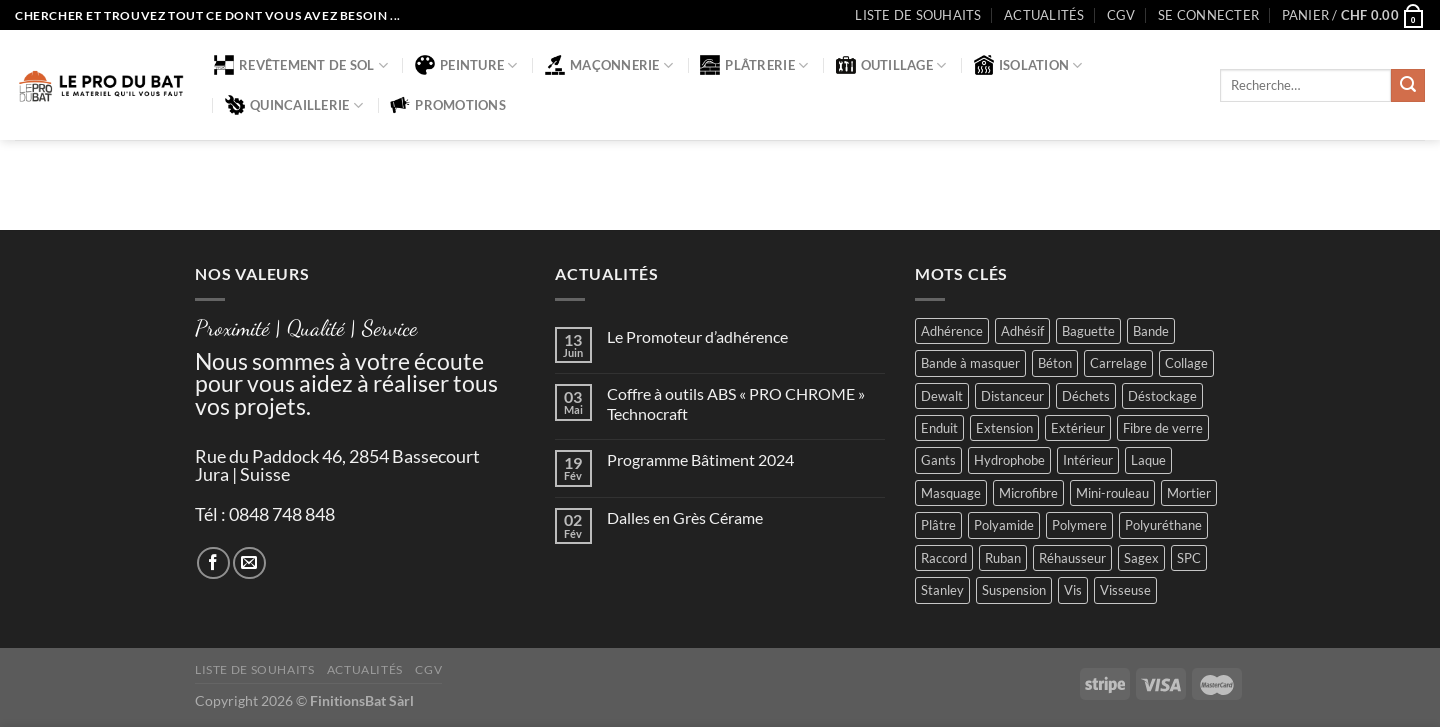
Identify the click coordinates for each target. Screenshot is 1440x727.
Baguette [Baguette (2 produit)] (1088, 331)
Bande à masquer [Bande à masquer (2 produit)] (970, 363)
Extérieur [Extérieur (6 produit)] (1078, 428)
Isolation (1028, 65)
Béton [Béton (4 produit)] (1055, 363)
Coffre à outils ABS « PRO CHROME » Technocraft (736, 403)
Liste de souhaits (918, 15)
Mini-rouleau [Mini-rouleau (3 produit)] (1112, 493)
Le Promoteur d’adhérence (697, 336)
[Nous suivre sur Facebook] (213, 563)
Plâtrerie (754, 65)
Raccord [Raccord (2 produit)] (944, 558)
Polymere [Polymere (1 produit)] (1079, 525)
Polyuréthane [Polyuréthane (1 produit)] (1163, 525)
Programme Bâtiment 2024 (700, 459)
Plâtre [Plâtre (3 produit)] (938, 525)
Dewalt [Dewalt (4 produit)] (942, 396)
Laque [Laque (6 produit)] (1148, 460)
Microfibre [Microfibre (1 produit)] (1028, 493)
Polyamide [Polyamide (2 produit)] (1004, 525)
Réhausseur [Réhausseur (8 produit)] (1072, 558)
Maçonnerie (609, 65)
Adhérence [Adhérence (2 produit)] (952, 331)
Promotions (448, 105)
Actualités (1044, 15)
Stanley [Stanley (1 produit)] (942, 590)
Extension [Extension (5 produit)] (1004, 428)
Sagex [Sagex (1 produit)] (1141, 558)
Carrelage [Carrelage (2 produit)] (1118, 363)
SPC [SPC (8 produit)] (1189, 558)
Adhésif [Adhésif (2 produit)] (1022, 331)
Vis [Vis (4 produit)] (1073, 590)
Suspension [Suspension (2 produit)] (1014, 590)
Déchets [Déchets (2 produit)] (1086, 396)
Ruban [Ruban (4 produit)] (1003, 558)
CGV (1121, 15)
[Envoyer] (1408, 86)
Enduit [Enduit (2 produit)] (939, 428)
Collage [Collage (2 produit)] (1186, 363)
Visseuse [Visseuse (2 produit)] (1125, 590)
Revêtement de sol (301, 65)
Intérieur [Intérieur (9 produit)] (1088, 460)
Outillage (891, 65)
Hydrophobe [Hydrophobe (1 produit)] (1009, 460)
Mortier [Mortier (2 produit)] (1189, 493)
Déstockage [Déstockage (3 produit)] (1162, 396)
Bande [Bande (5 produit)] (1151, 331)
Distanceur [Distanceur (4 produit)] (1012, 396)
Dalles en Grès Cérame (685, 517)
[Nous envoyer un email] (249, 563)
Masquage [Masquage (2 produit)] (951, 493)
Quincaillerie (294, 105)
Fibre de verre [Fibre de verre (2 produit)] (1163, 428)
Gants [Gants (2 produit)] (938, 460)
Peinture (466, 65)
